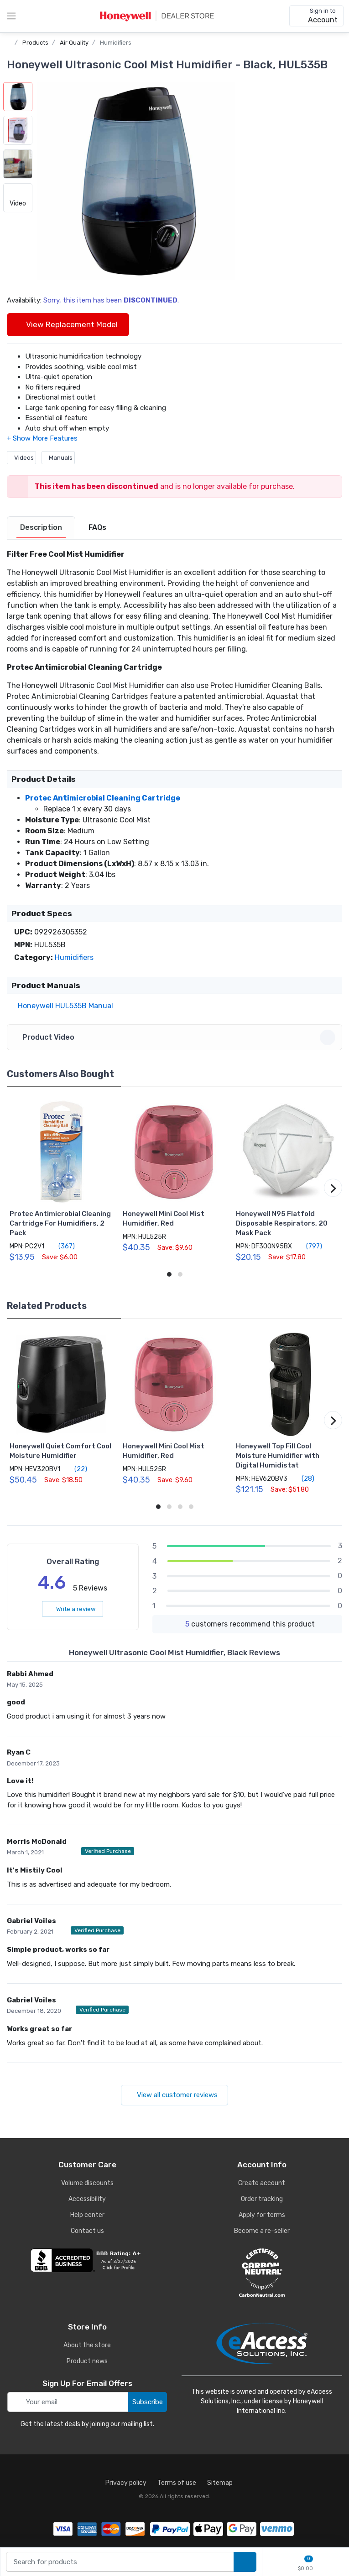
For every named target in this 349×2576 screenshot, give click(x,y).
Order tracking (262, 2199)
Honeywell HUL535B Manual (63, 1005)
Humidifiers (115, 42)
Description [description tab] (41, 527)
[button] (136, 181)
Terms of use (176, 2483)
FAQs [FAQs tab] (97, 527)
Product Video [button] (175, 1037)
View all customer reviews (174, 2095)
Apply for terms (262, 2215)
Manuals (58, 457)
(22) (75, 1469)
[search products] (245, 2562)
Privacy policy (125, 2483)
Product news (87, 2361)
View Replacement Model (68, 324)
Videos (21, 457)
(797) (309, 1246)
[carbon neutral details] (262, 2272)
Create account (261, 2183)
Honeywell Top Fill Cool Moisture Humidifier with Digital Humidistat (277, 1455)
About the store (87, 2345)
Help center (87, 2215)
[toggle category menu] (11, 16)
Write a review (72, 1609)
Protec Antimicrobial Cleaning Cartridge (102, 798)
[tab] (41, 528)
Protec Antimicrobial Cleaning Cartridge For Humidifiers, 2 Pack (60, 1223)
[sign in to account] (316, 15)
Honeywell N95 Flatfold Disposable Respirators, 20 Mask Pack (282, 1223)
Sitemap (220, 2483)
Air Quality (74, 42)
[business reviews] (87, 2260)
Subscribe (147, 2402)
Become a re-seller (262, 2231)
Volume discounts (87, 2183)
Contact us (87, 2231)
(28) (302, 1478)
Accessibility (87, 2199)
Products (35, 42)
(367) (61, 1246)
